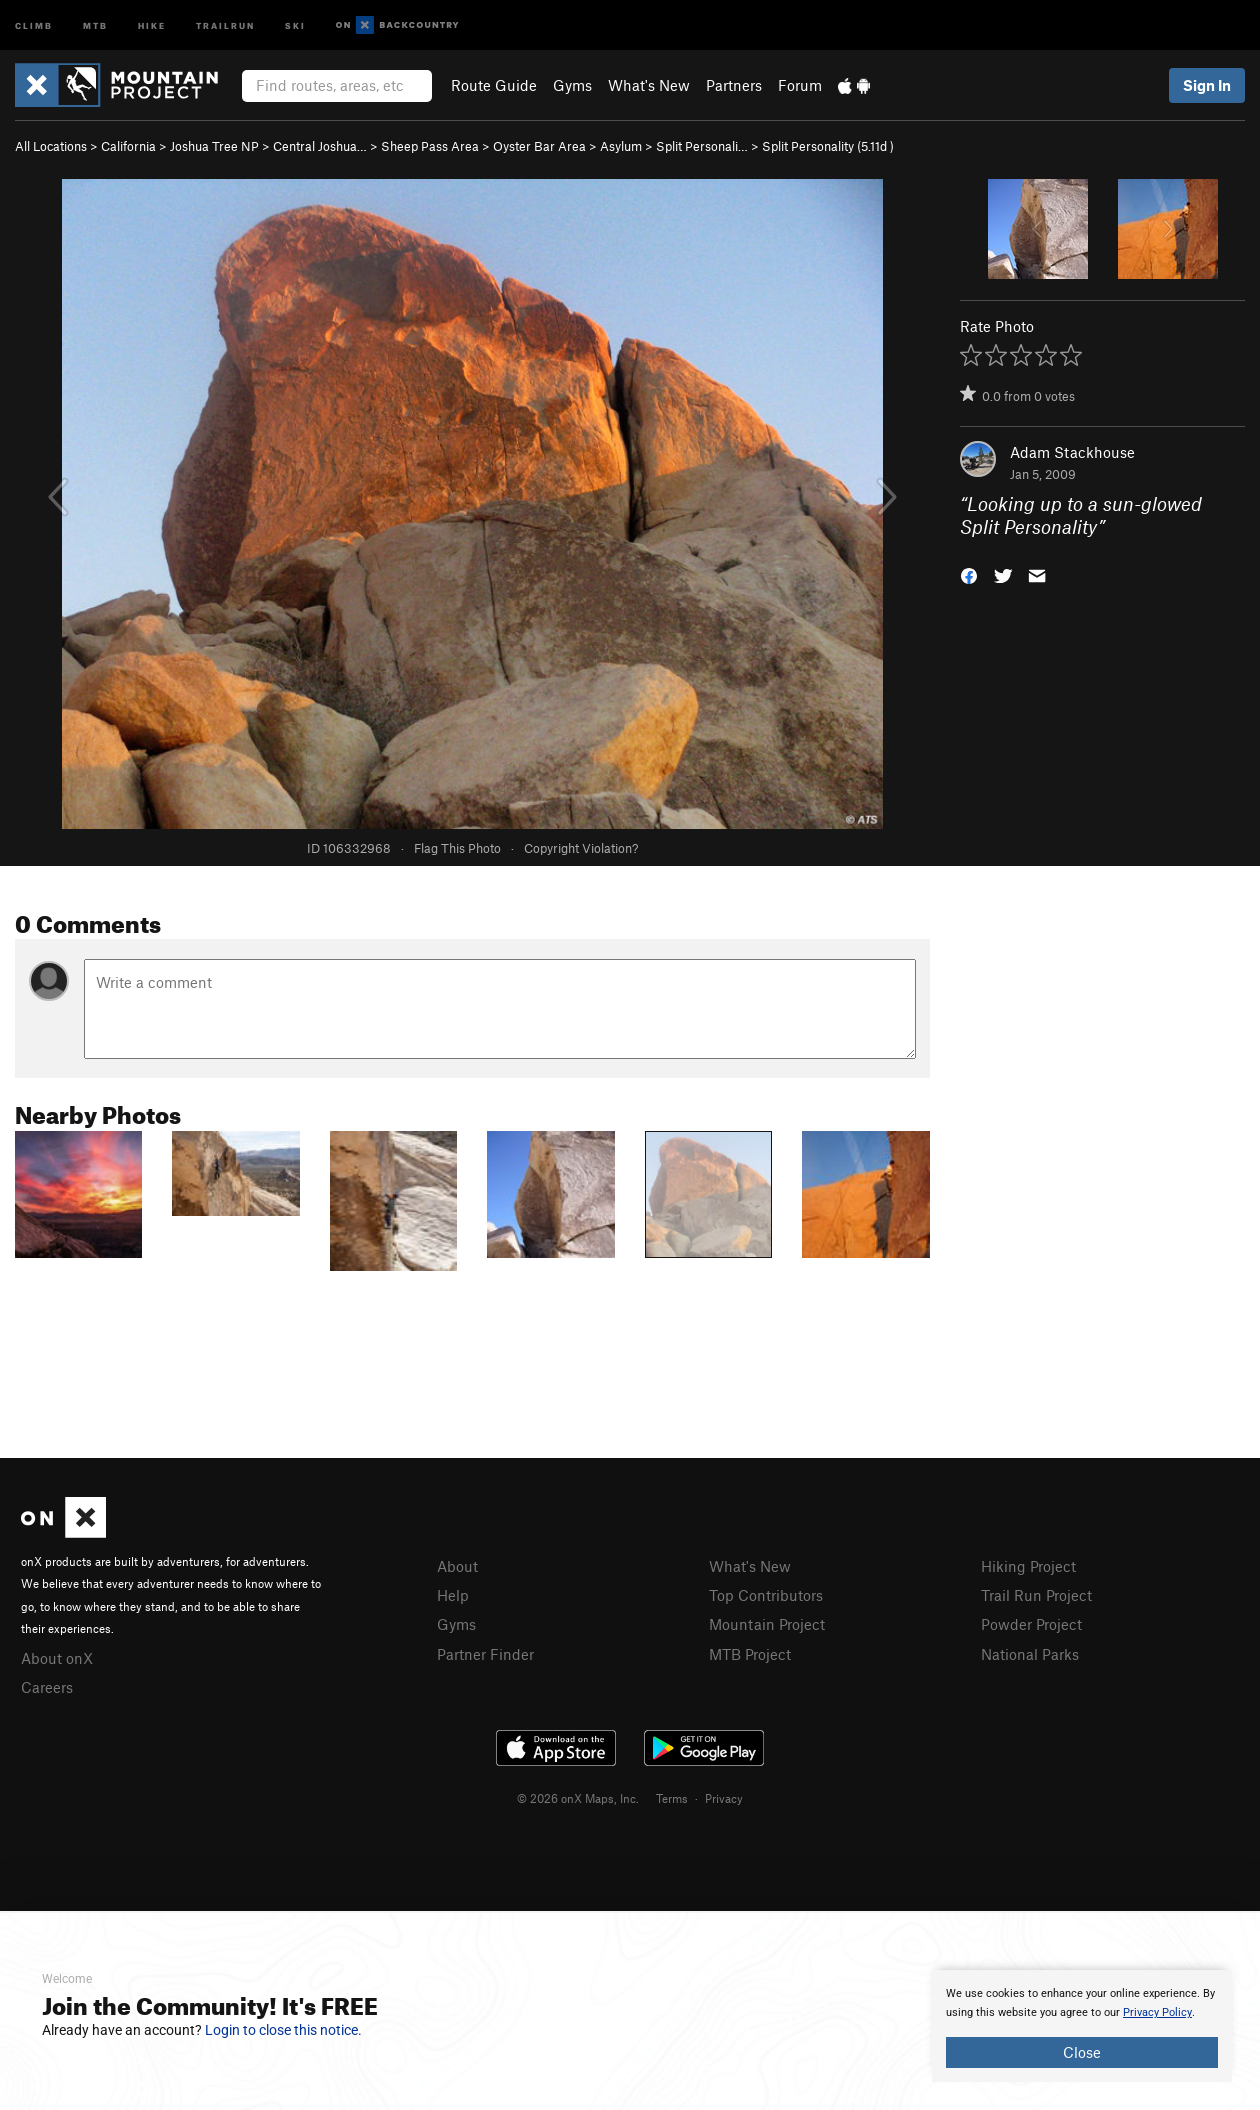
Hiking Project (1028, 1566)
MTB (95, 24)
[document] (1082, 2026)
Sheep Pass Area (430, 146)
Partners (734, 85)
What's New (649, 85)
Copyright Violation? (581, 848)
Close (1082, 2052)
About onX (57, 1658)
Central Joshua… (320, 146)
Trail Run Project (1036, 1595)
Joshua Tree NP (214, 146)
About (457, 1566)
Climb (34, 24)
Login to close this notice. (283, 2030)
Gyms (572, 85)
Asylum (621, 146)
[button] (969, 573)
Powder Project (1031, 1624)
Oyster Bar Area (539, 146)
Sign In (1207, 85)
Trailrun (225, 24)
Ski (295, 24)
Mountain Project (767, 1624)
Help (453, 1595)
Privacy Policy (1157, 2012)
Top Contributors (766, 1595)
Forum (800, 85)
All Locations (51, 146)
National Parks (1030, 1654)
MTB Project (750, 1654)
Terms (672, 1798)
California (128, 146)
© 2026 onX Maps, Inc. (578, 1798)
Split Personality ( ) (828, 146)
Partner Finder (485, 1654)
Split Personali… (702, 146)
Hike (152, 24)
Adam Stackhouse (1072, 452)
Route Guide (494, 85)
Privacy (724, 1798)
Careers (47, 1687)
